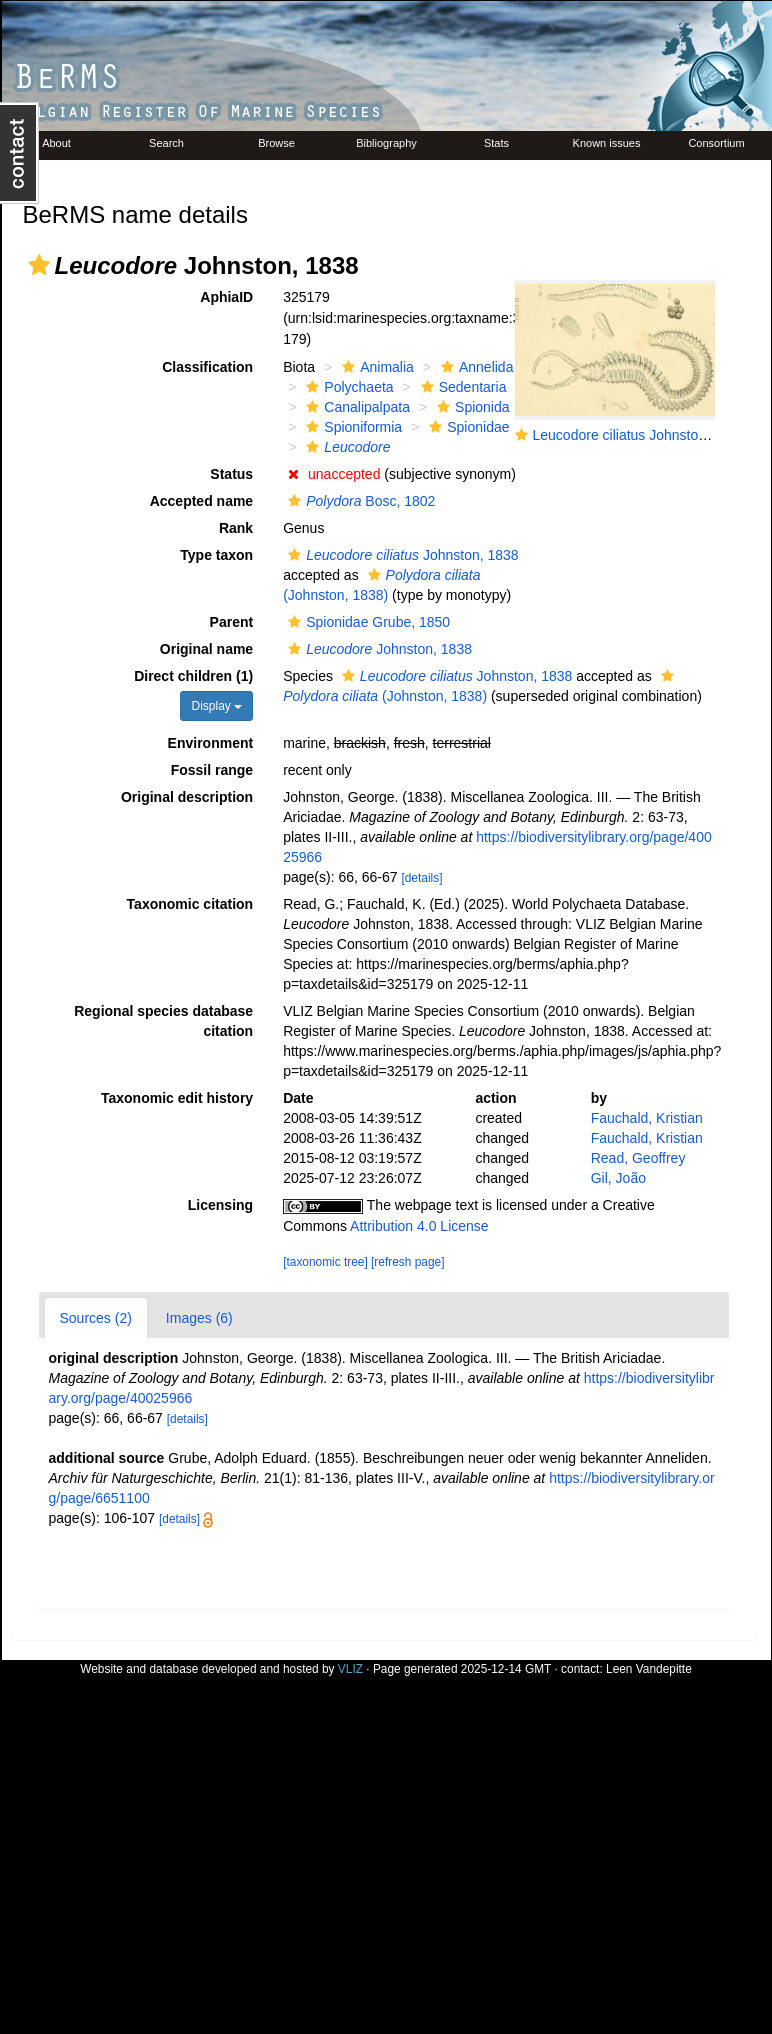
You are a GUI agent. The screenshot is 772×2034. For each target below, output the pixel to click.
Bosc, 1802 (359, 501)
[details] (421, 878)
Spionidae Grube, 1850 (366, 622)
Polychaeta (347, 387)
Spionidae (466, 427)
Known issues (607, 143)
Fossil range (212, 770)
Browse (276, 143)
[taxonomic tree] (325, 1262)
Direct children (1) (193, 676)
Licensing (220, 1205)
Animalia (375, 367)
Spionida (471, 407)
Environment (211, 743)
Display (216, 706)
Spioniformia (351, 427)
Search (166, 143)
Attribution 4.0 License (419, 1226)
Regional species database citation (163, 1021)
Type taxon (216, 555)
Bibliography (386, 143)
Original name (206, 649)
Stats (496, 143)
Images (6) (199, 1318)
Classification (207, 367)
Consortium (716, 143)
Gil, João (618, 1178)
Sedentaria (461, 387)
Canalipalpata (355, 407)
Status (231, 474)
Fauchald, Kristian (647, 1118)
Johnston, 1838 (401, 555)
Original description (187, 797)
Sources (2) (96, 1318)
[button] (39, 265)
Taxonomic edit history (177, 1098)
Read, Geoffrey (638, 1158)
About (56, 143)
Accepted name (201, 501)
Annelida (475, 367)
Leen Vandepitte (649, 1669)
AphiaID (226, 297)
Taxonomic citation (190, 904)
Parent (232, 622)
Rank (236, 528)
